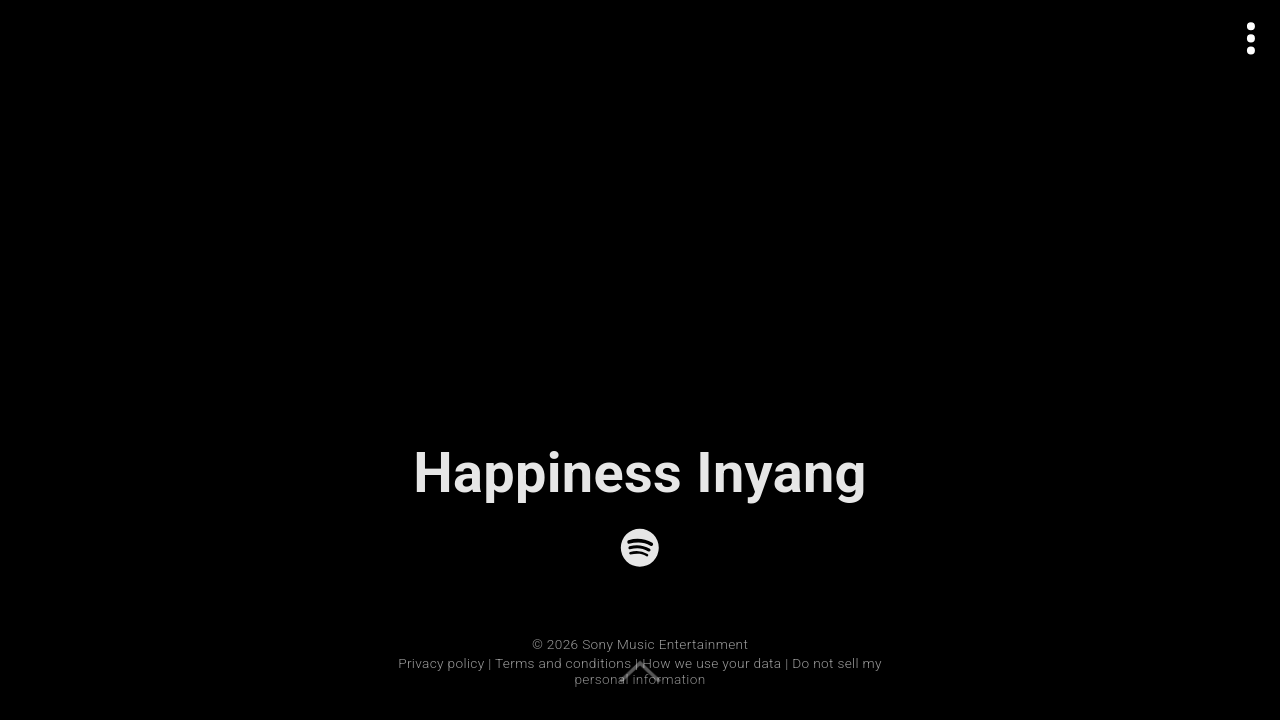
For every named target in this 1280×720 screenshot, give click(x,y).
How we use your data (711, 663)
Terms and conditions (563, 663)
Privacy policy (441, 663)
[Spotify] (640, 548)
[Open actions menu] (1251, 38)
